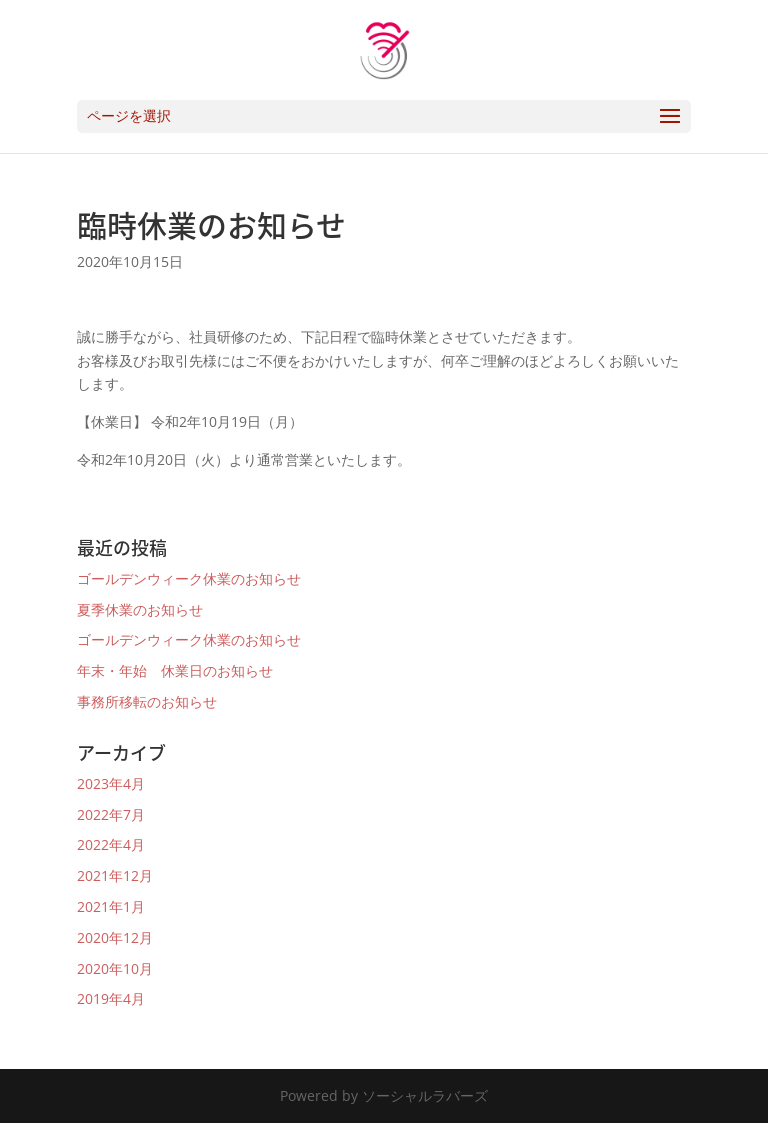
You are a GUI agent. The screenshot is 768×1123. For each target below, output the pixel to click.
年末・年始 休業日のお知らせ (175, 670)
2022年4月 (111, 844)
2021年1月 (111, 906)
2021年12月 (115, 875)
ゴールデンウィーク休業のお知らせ (189, 578)
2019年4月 (111, 998)
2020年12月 (115, 937)
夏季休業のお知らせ (140, 609)
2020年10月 (115, 968)
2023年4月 (111, 783)
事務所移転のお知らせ (147, 701)
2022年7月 (111, 814)
